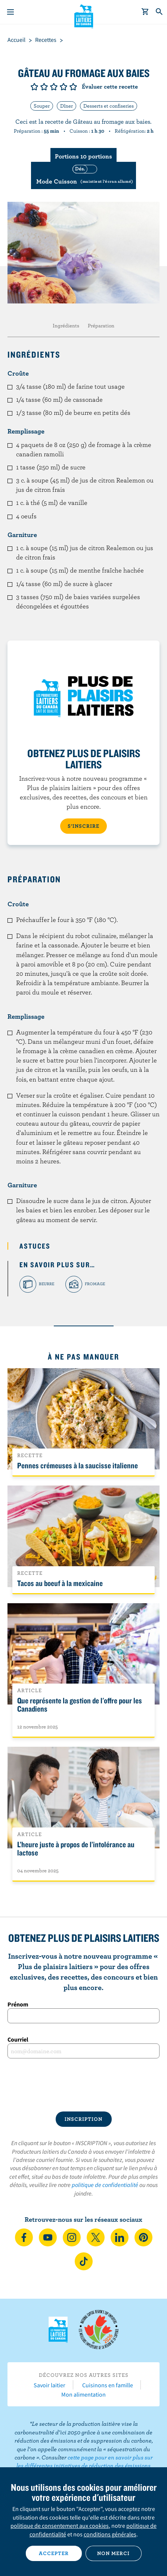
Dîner (66, 106)
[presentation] (83, 2085)
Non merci (113, 2553)
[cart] (145, 11)
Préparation (101, 325)
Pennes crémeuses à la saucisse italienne (77, 1465)
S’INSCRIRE (83, 826)
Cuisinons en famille (107, 2385)
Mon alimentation (83, 2394)
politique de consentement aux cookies (59, 2525)
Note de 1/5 (34, 86)
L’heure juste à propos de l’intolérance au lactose (75, 1848)
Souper (42, 106)
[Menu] (10, 11)
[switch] (83, 175)
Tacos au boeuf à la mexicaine (60, 1583)
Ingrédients (66, 325)
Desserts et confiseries (108, 106)
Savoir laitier (49, 2385)
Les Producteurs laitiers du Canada (83, 15)
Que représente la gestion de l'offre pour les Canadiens (79, 1704)
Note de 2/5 (44, 86)
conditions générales (110, 2534)
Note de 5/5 (73, 86)
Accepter (54, 2553)
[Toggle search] (159, 11)
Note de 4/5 (63, 86)
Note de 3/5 (54, 86)
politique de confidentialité (105, 2184)
